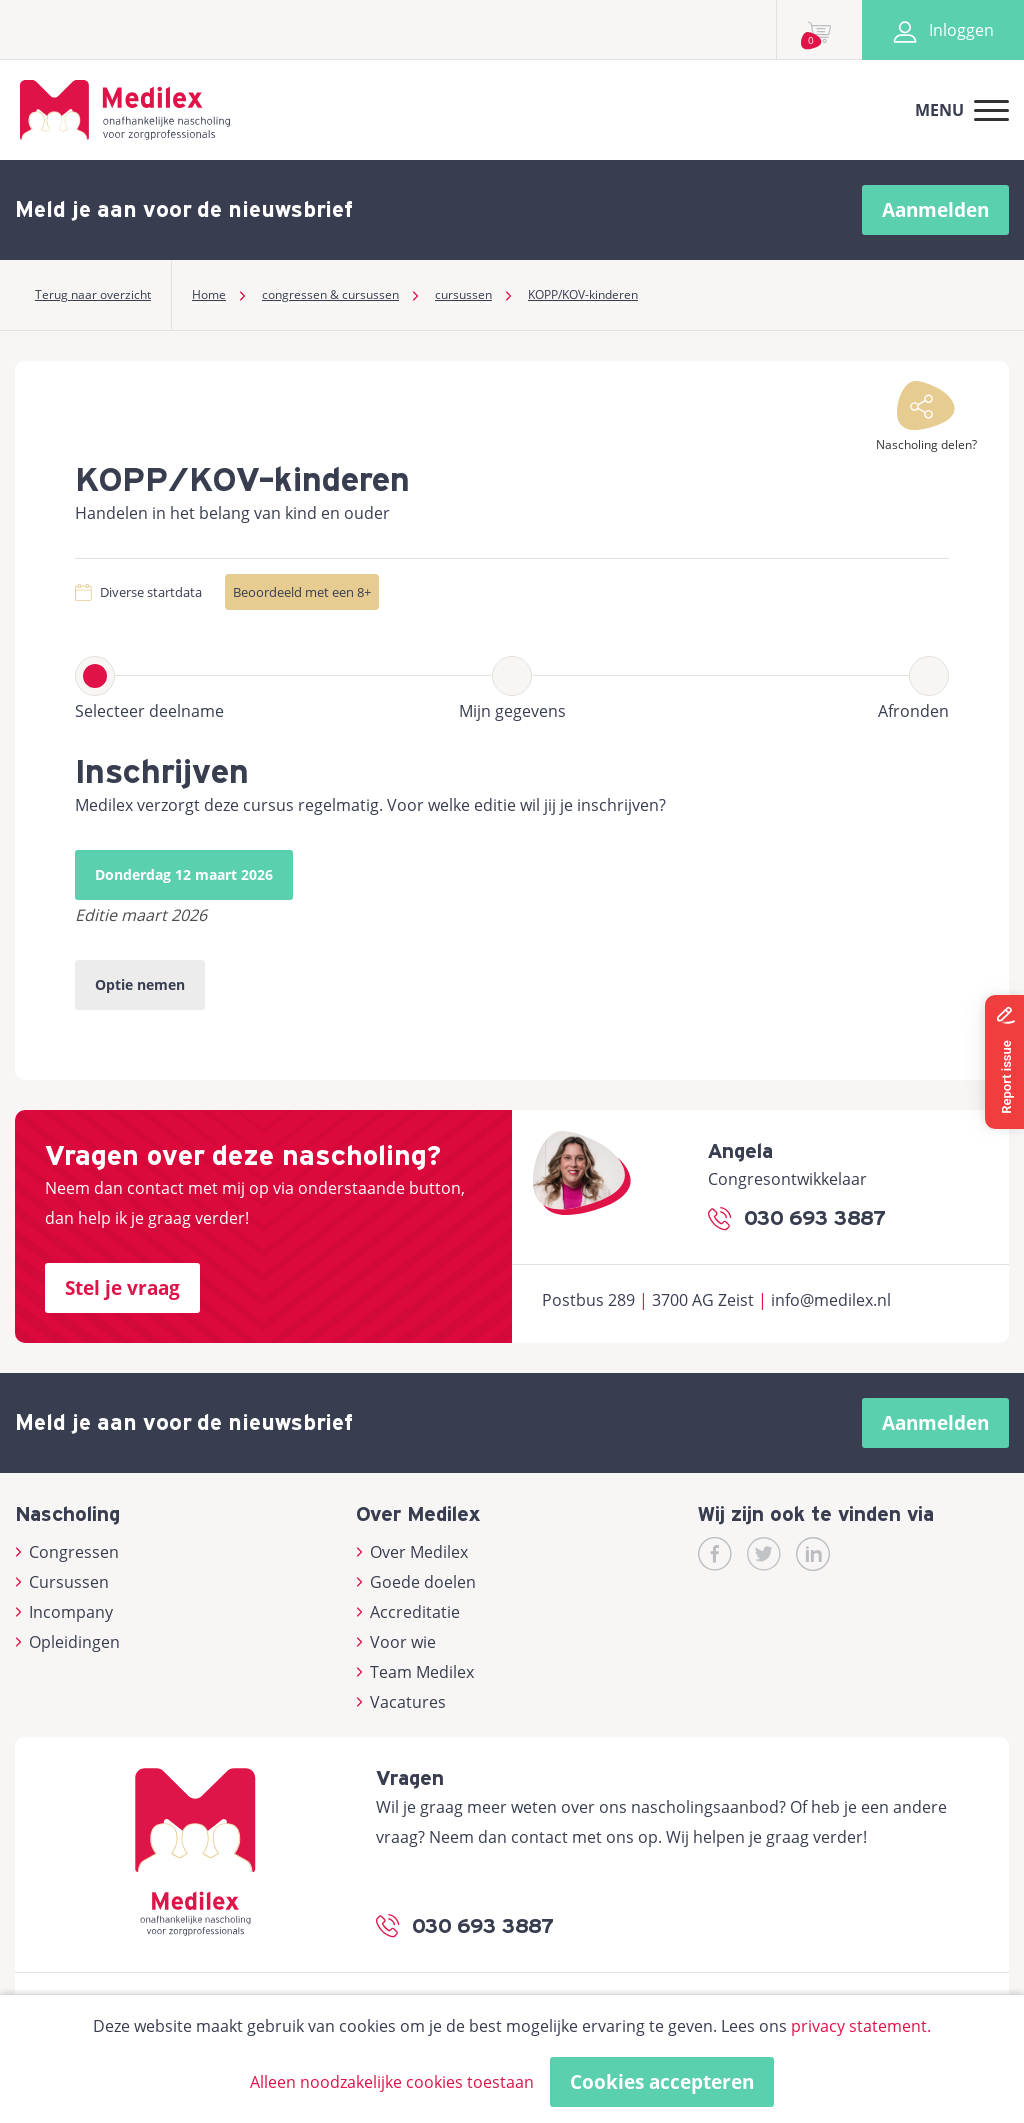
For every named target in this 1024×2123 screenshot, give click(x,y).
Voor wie (396, 1642)
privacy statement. (861, 2026)
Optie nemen (140, 984)
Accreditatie (408, 1612)
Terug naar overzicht (93, 294)
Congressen (67, 1552)
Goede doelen (416, 1582)
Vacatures (401, 1702)
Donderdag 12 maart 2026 (184, 874)
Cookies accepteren (662, 2082)
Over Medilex (412, 1552)
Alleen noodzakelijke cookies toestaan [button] (392, 2082)
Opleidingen (67, 1642)
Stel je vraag (122, 1288)
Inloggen (943, 30)
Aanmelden (935, 210)
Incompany (64, 1612)
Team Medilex (415, 1672)
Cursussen (62, 1582)
